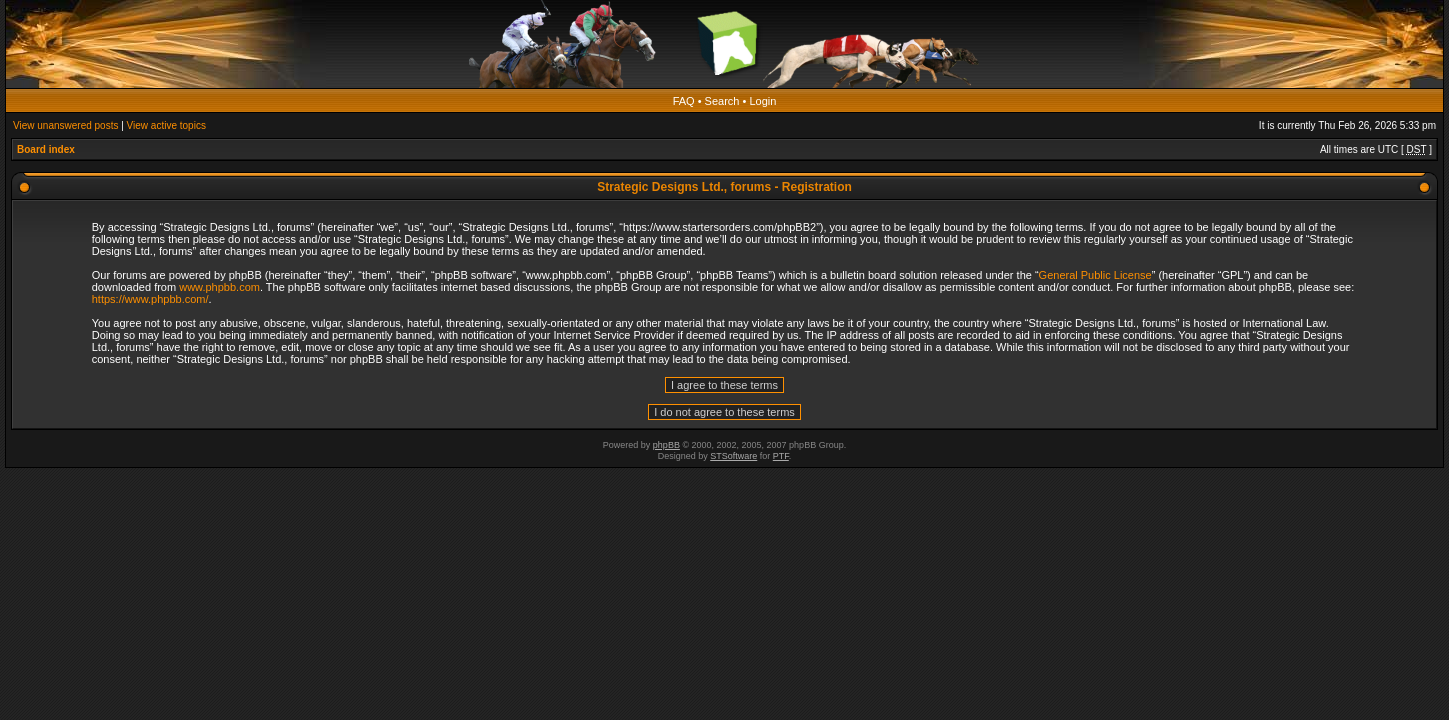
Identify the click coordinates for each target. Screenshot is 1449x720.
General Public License (1095, 275)
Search (722, 101)
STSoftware (733, 456)
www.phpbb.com (219, 287)
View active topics (166, 125)
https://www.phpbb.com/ (150, 299)
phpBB (666, 445)
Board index (46, 149)
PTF (781, 456)
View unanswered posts (65, 125)
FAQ (684, 101)
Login (762, 101)
